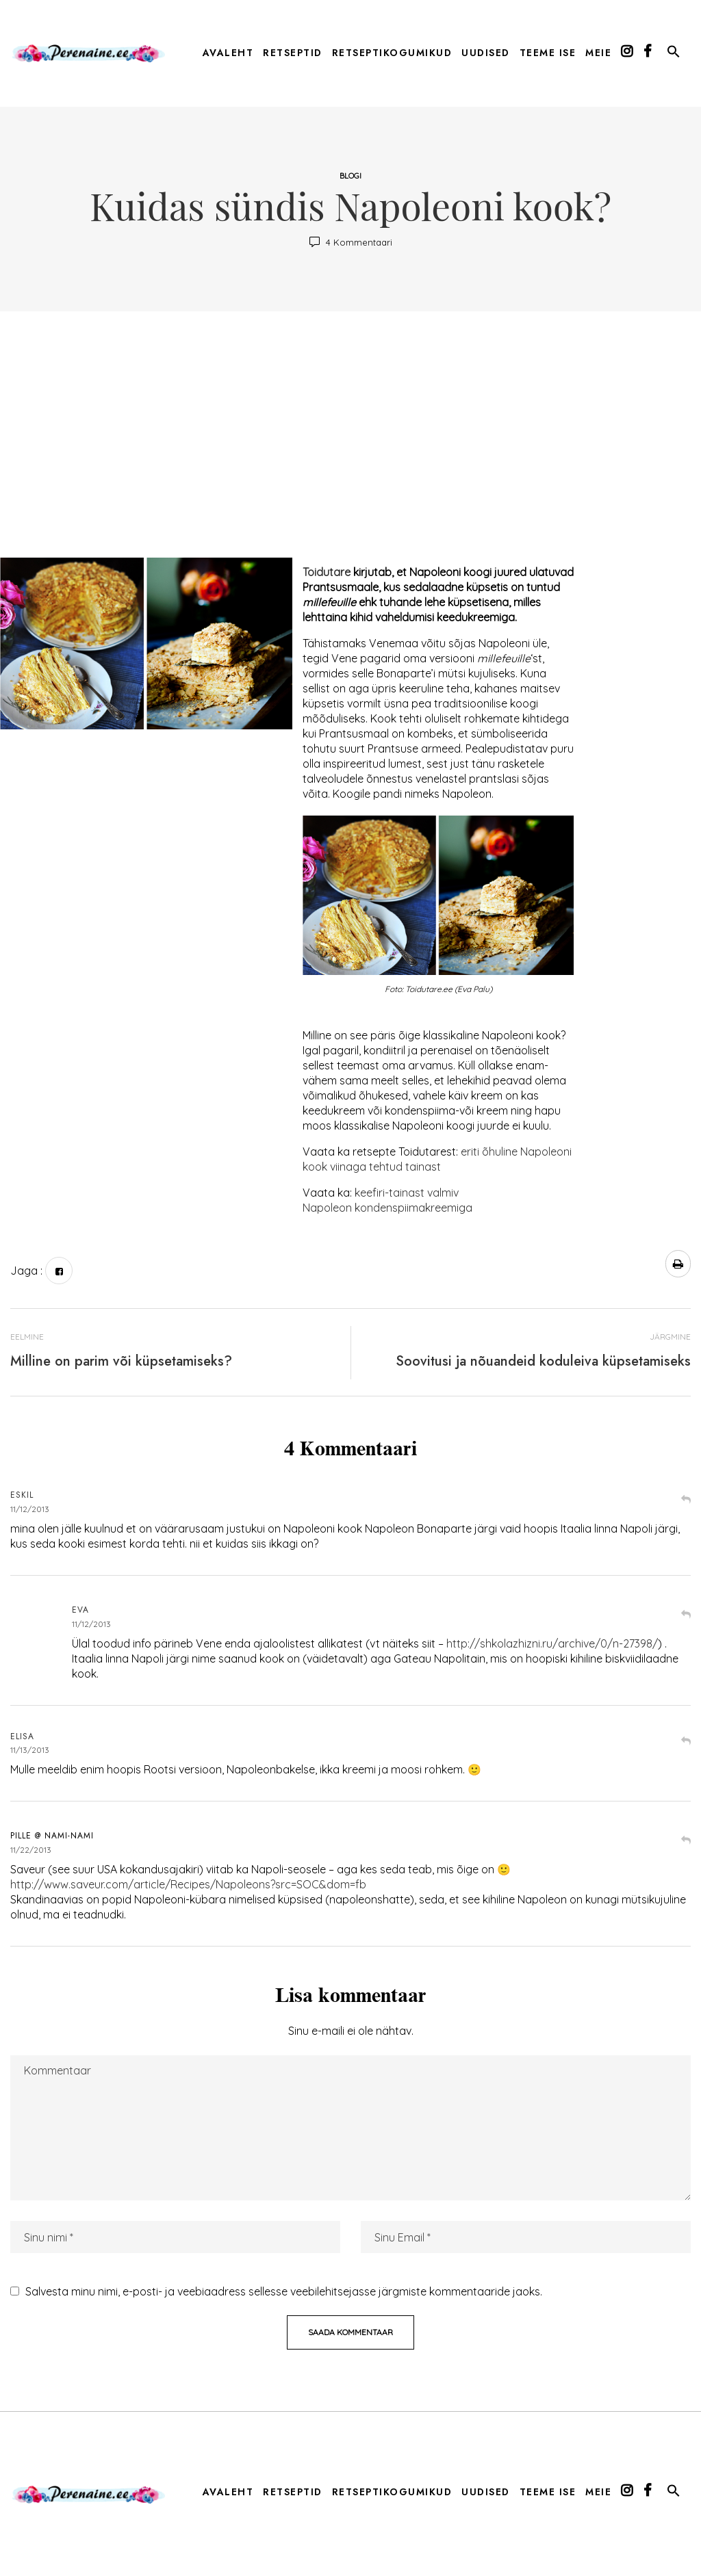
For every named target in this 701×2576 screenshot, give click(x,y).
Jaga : (26, 1270)
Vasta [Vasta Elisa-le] (686, 1742)
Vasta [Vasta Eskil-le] (686, 1501)
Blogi (350, 176)
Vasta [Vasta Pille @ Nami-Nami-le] (686, 1841)
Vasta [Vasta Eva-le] (686, 1615)
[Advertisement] (350, 441)
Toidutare (326, 572)
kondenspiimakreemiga (412, 1207)
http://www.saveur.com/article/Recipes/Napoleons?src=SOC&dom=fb (188, 1884)
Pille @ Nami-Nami (52, 1836)
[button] (673, 54)
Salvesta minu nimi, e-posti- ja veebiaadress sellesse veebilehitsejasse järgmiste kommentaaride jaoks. (283, 2291)
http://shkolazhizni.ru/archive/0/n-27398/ (552, 1643)
